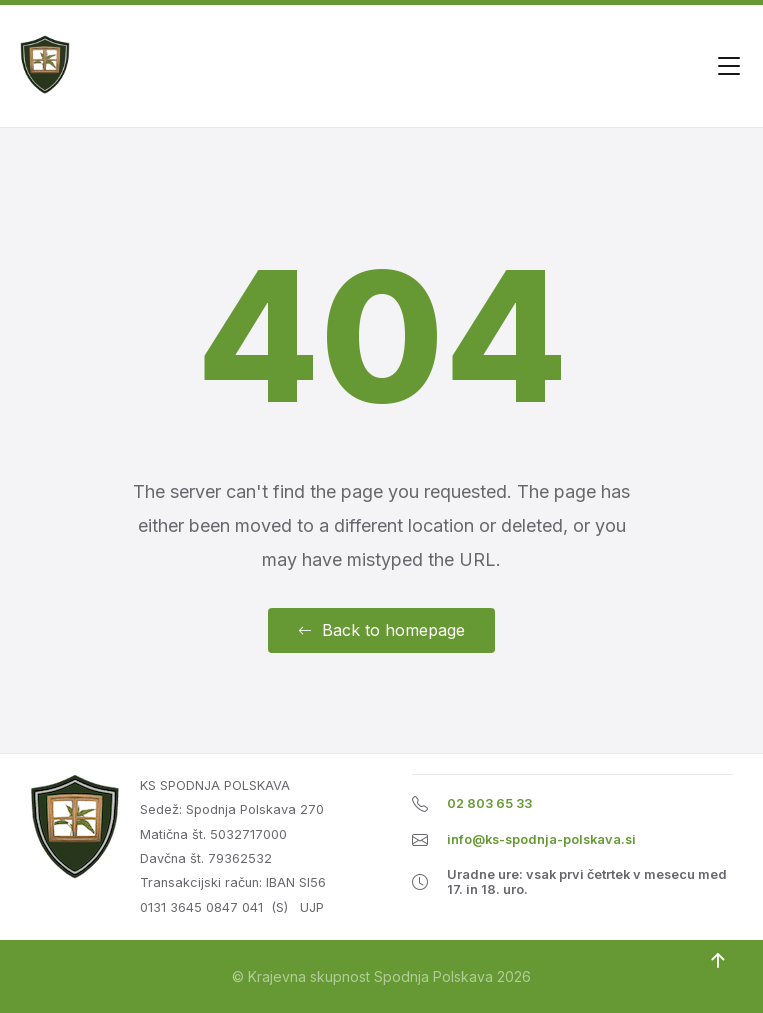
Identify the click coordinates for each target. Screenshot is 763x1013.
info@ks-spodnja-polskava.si (541, 839)
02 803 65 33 (489, 803)
